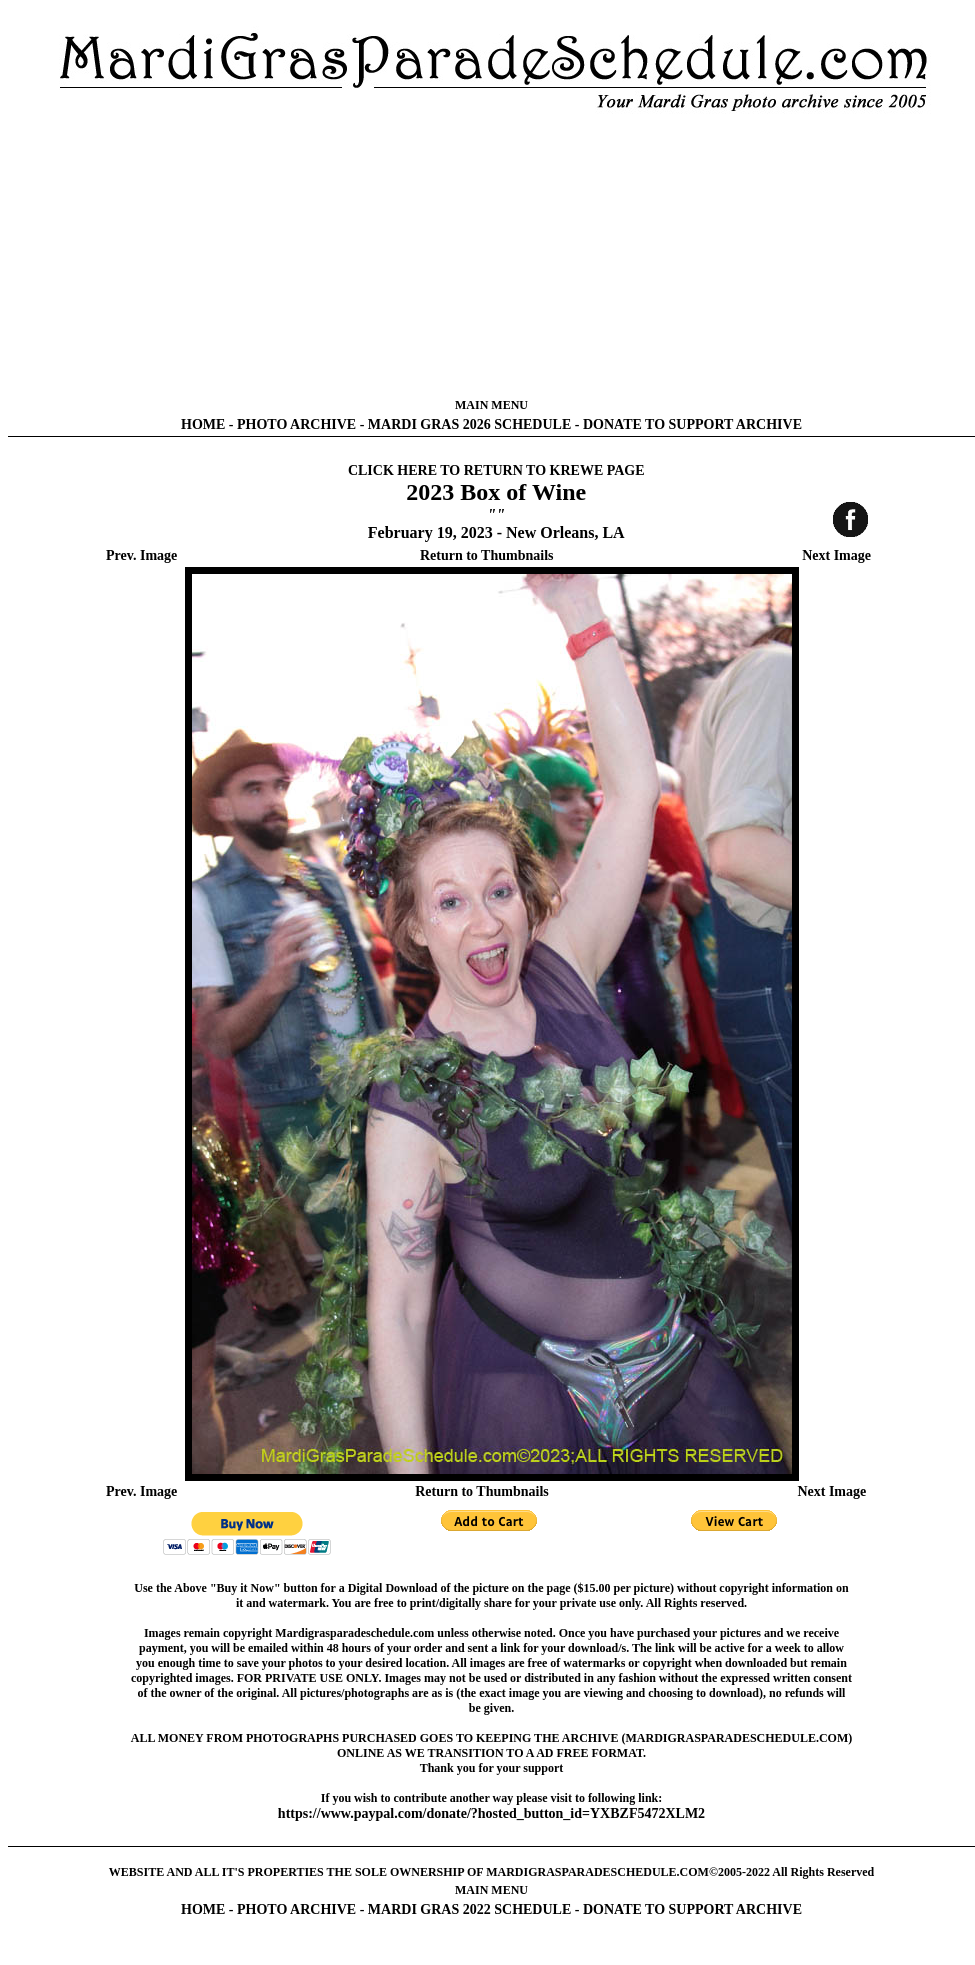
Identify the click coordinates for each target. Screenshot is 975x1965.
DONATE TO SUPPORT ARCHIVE (692, 424)
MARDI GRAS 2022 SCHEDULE (469, 1909)
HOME (203, 424)
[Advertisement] (492, 255)
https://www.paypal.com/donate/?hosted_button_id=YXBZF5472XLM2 (491, 1813)
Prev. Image (141, 555)
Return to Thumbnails (487, 555)
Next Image (836, 555)
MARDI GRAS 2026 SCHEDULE (469, 424)
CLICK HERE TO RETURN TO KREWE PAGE (496, 470)
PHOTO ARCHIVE (296, 424)
